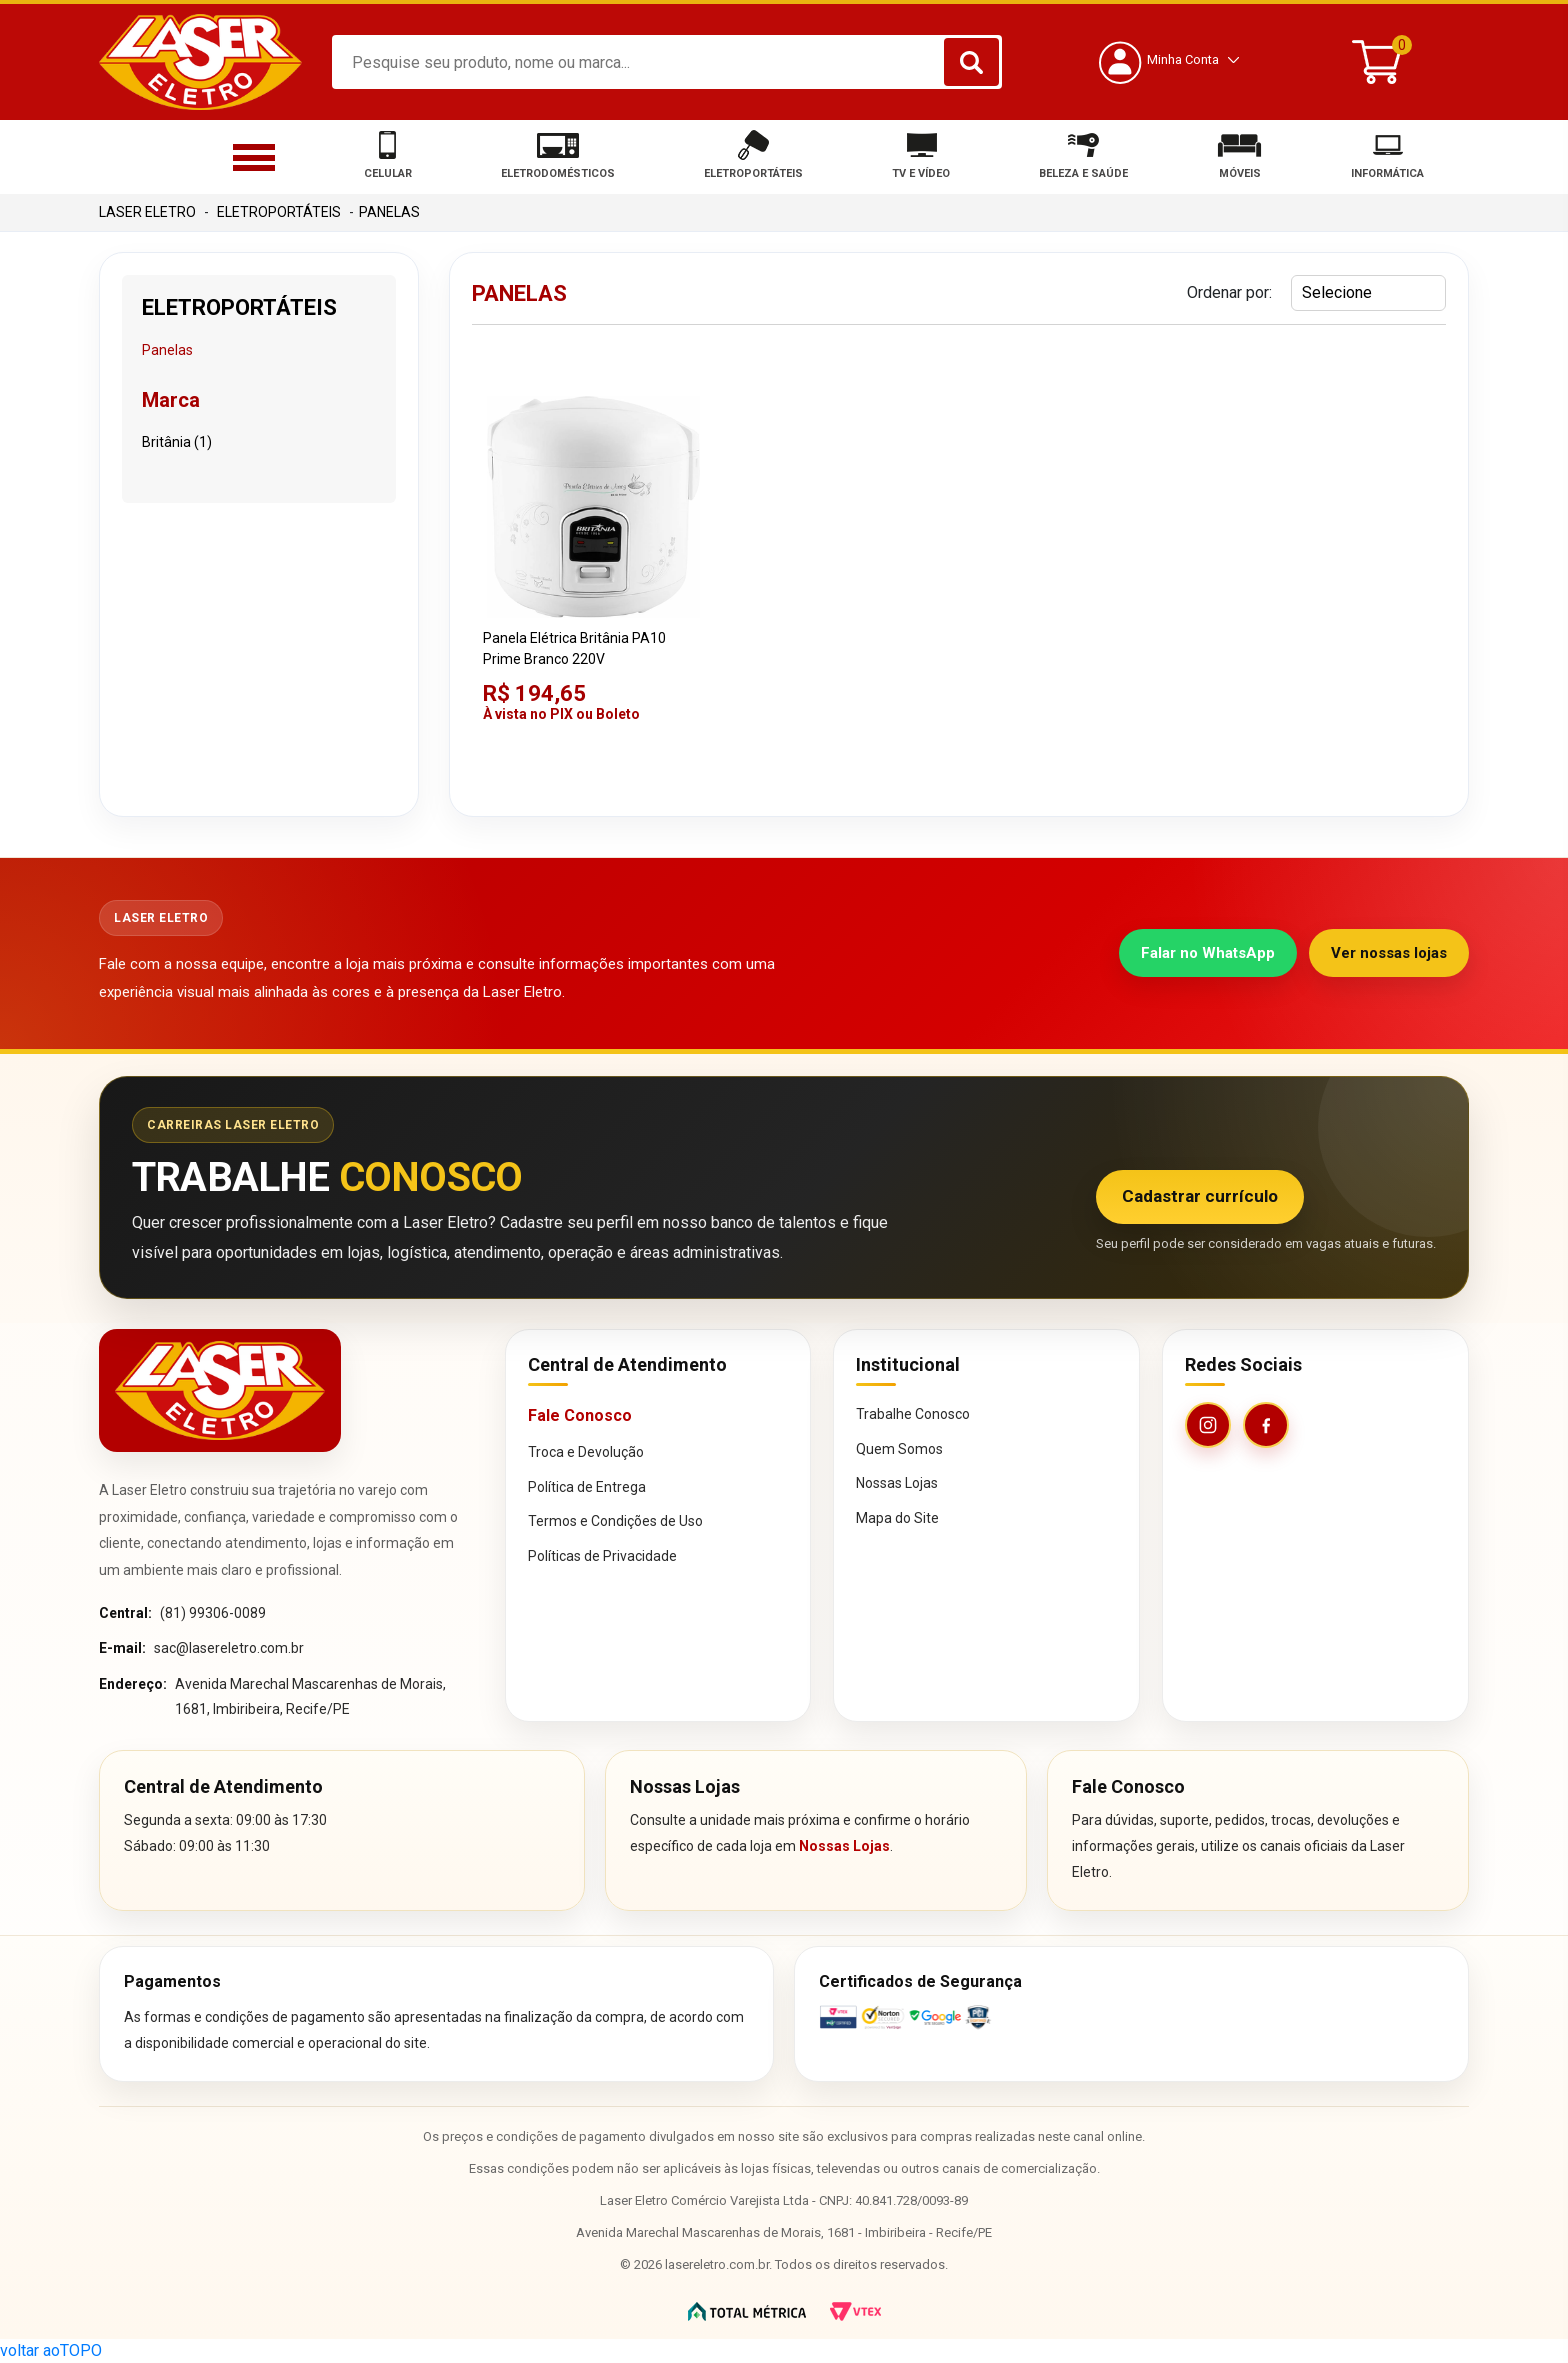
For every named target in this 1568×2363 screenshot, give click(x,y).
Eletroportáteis (279, 212)
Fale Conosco (580, 1415)
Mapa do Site (897, 1518)
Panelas (389, 212)
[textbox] (667, 62)
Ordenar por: (1229, 292)
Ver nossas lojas (1389, 953)
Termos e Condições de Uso (615, 1521)
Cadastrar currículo (1200, 1196)
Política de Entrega (587, 1487)
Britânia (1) (177, 442)
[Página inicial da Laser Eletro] (220, 1390)
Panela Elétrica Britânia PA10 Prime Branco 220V (574, 648)
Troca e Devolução (586, 1452)
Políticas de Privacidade (602, 1556)
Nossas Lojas (897, 1483)
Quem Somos (899, 1449)
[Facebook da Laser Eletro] (1266, 1425)
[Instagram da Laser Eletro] (1208, 1425)
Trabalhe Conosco (913, 1414)
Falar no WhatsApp (1208, 953)
